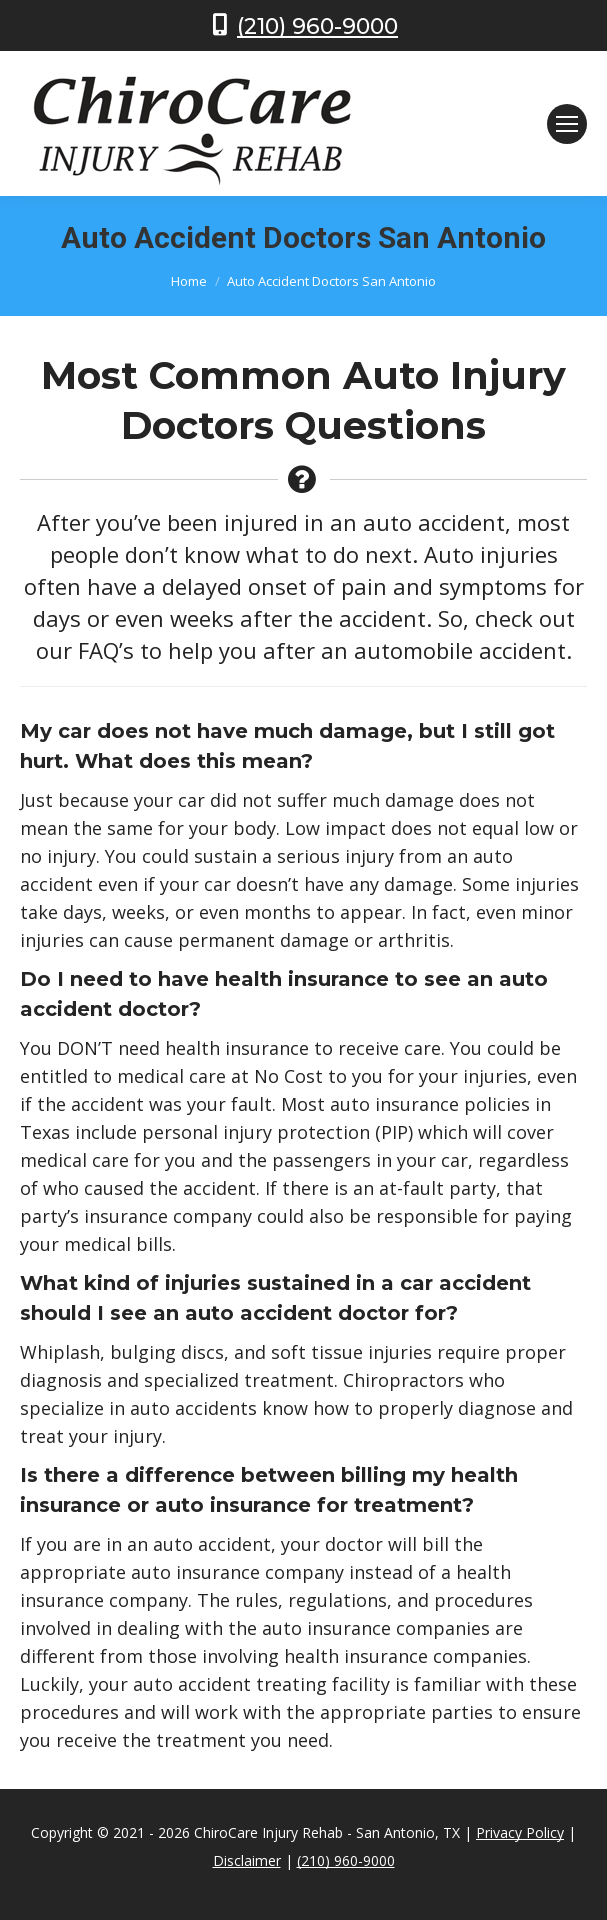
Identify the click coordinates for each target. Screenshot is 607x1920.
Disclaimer (247, 1860)
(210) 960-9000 (317, 26)
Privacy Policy (520, 1832)
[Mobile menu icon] (567, 124)
